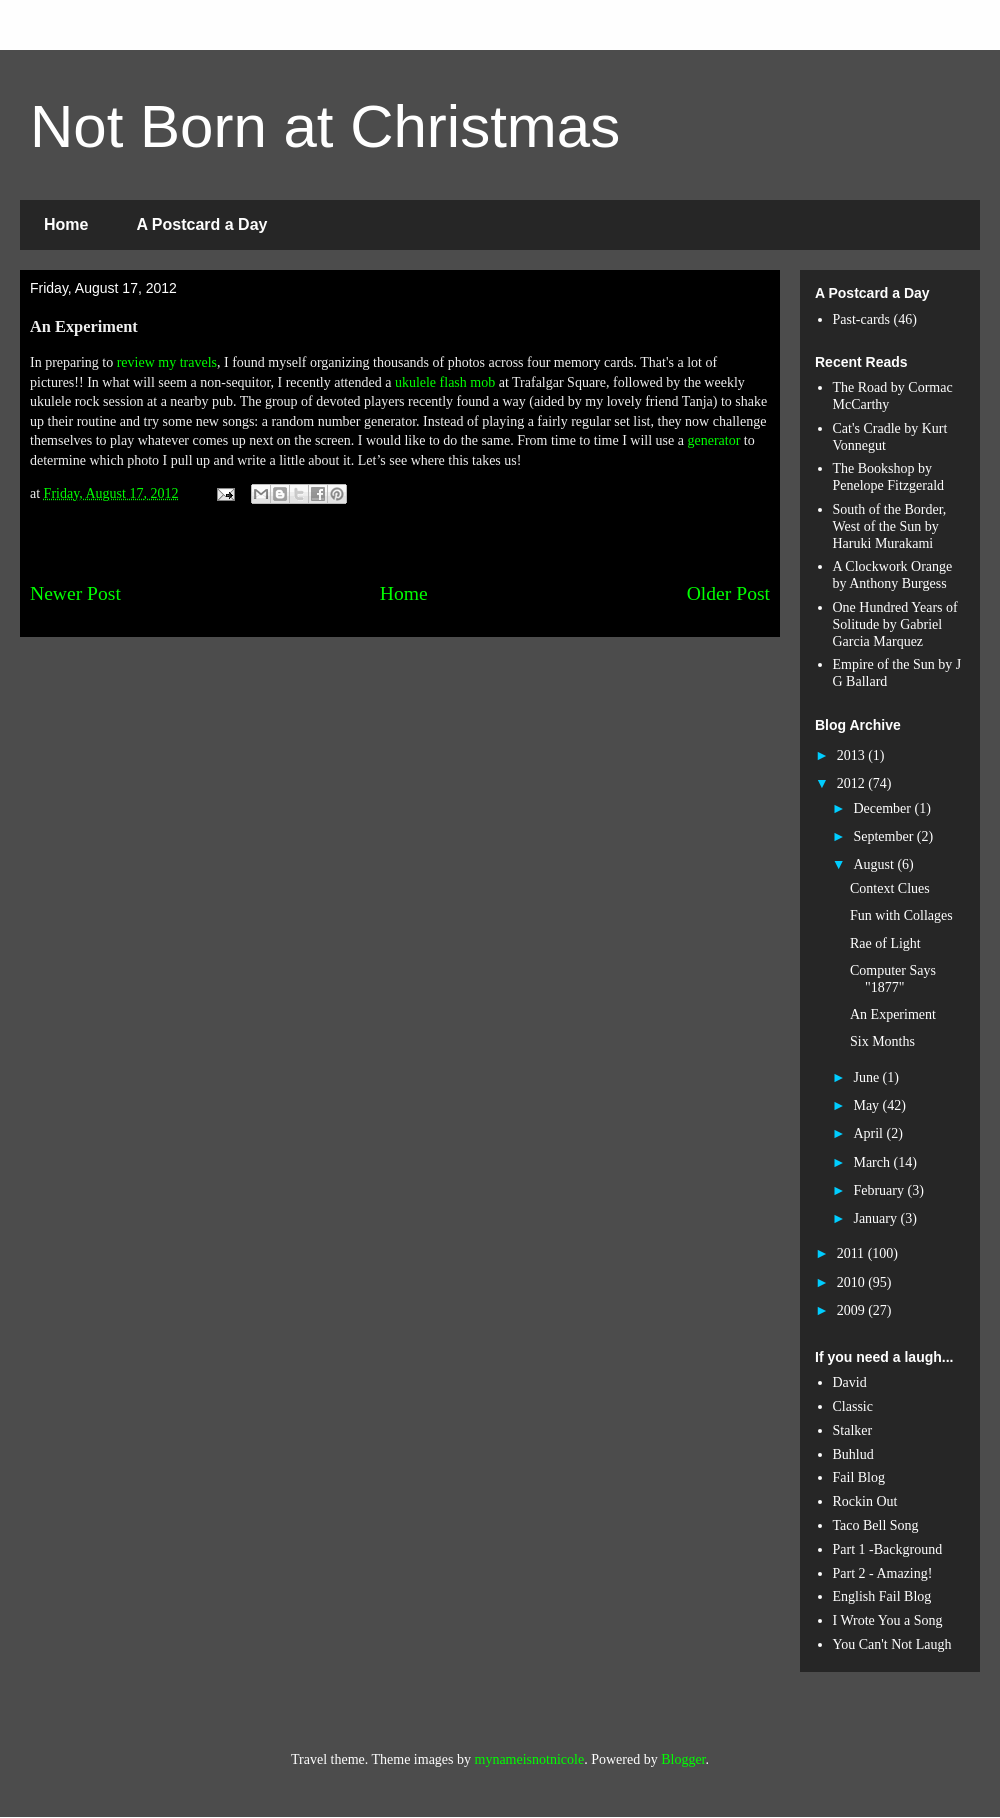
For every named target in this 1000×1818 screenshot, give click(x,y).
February (880, 1190)
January (876, 1218)
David (850, 1382)
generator (713, 440)
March (873, 1162)
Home (66, 224)
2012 (853, 783)
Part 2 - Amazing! (883, 1573)
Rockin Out (865, 1501)
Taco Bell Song (876, 1525)
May (867, 1105)
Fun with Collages (901, 915)
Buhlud (853, 1454)
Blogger (683, 1759)
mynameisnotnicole (530, 1759)
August (875, 864)
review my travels (167, 362)
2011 (852, 1253)
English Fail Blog (882, 1596)
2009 (853, 1310)
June (867, 1077)
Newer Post (75, 593)
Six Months (882, 1041)
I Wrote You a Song (888, 1620)
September (884, 836)
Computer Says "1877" (893, 979)
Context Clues (890, 888)
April (869, 1133)
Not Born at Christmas (325, 126)
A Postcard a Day (201, 224)
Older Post (728, 593)
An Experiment (893, 1014)
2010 (853, 1282)
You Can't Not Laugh (892, 1644)
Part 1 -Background (888, 1549)
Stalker (853, 1430)
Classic (853, 1406)
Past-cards (862, 319)
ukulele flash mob (445, 382)
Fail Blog (859, 1477)
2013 (853, 755)
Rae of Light (885, 943)
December (883, 808)
